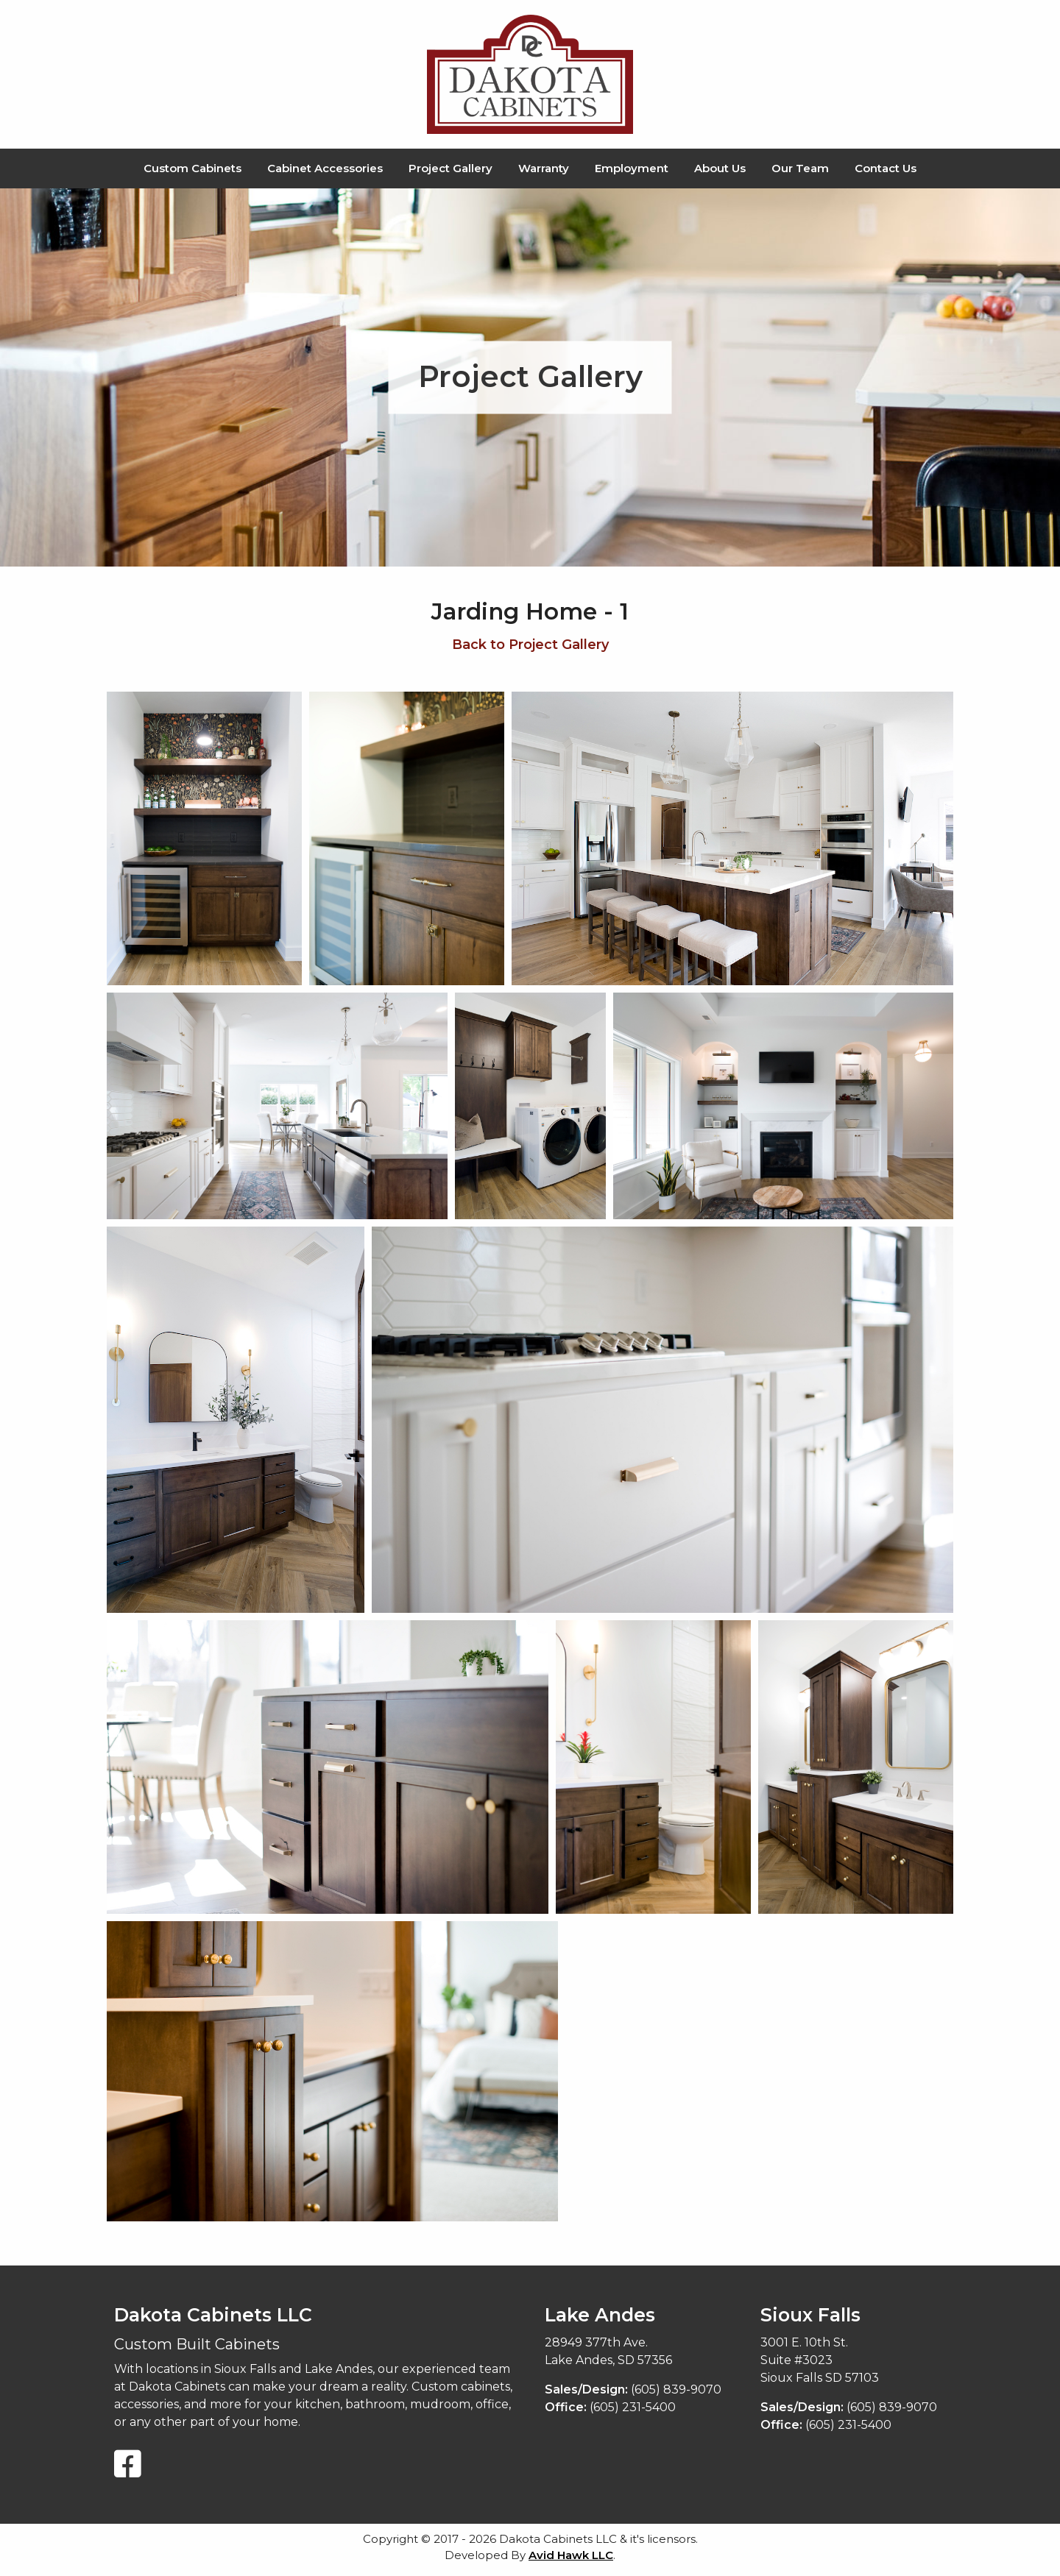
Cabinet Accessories (325, 168)
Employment (631, 168)
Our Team (800, 168)
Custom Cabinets (192, 168)
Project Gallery (450, 168)
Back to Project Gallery (530, 644)
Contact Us (885, 168)
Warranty (543, 168)
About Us (720, 168)
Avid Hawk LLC (571, 2555)
